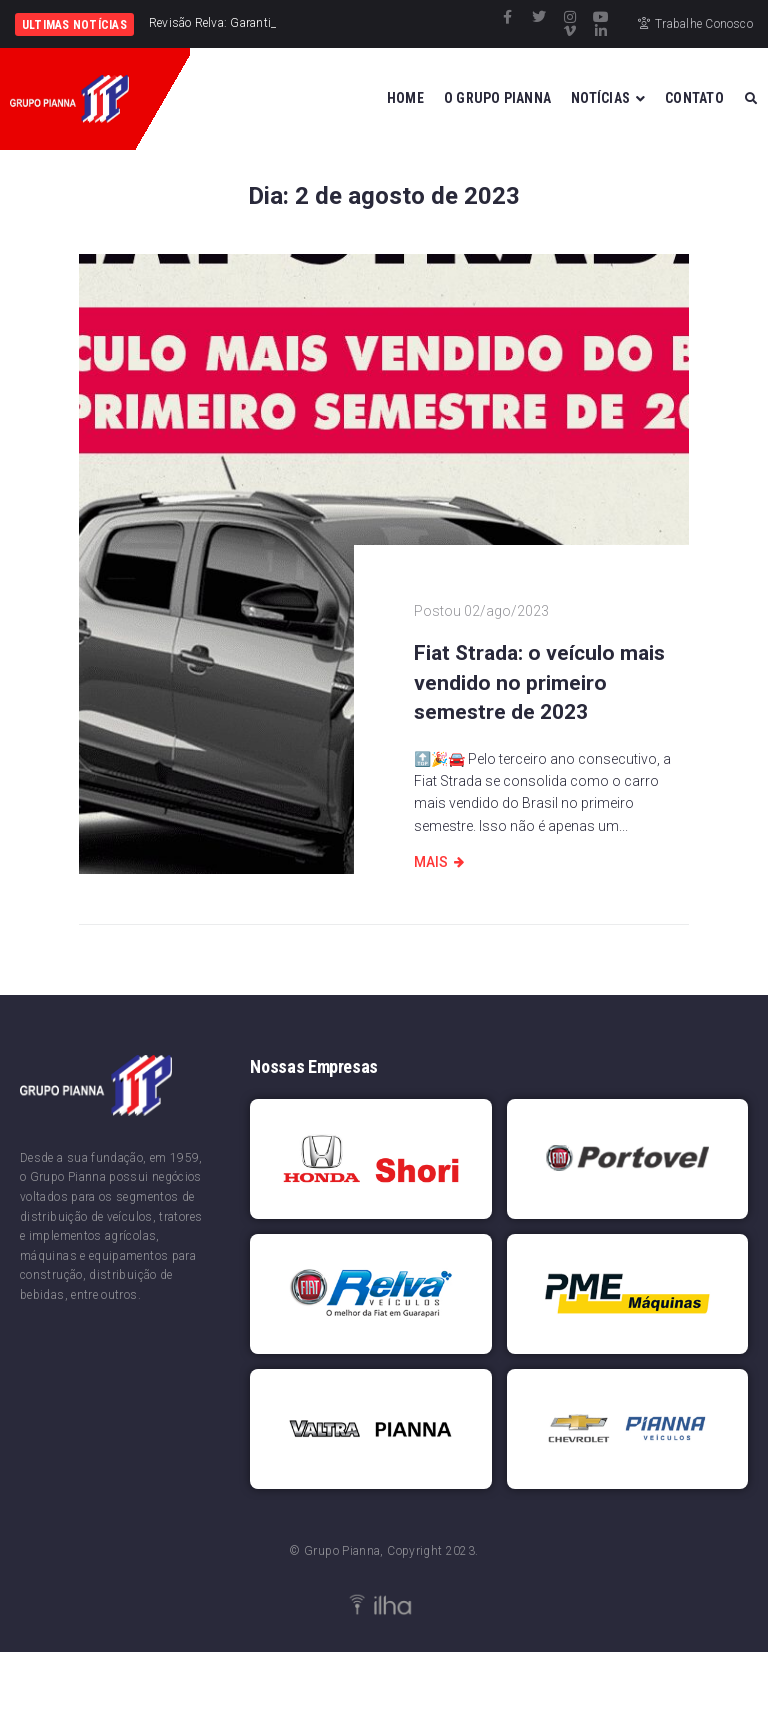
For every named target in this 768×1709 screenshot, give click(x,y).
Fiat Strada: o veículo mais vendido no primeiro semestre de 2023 (539, 682)
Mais (431, 862)
